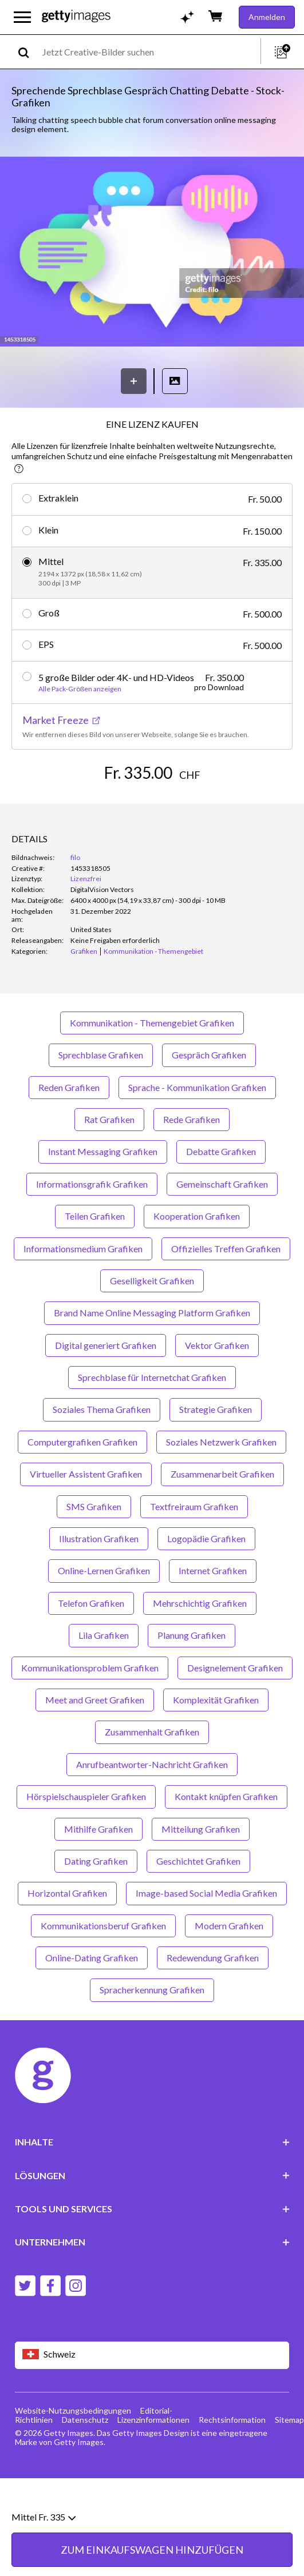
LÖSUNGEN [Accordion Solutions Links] (152, 2218)
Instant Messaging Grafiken (102, 1194)
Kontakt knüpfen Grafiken (226, 1839)
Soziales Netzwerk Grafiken (221, 1485)
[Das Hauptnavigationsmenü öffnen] (22, 17)
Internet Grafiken (213, 1613)
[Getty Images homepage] (76, 17)
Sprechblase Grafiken (100, 1098)
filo (75, 901)
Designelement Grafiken (235, 1710)
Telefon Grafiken (91, 1646)
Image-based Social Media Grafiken (206, 1936)
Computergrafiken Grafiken (82, 1485)
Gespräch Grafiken (209, 1098)
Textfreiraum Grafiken (194, 1549)
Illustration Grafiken (99, 1581)
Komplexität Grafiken (216, 1743)
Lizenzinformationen (153, 2462)
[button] (152, 253)
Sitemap (289, 2462)
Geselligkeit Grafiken (152, 1324)
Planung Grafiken (191, 1678)
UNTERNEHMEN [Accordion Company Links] (152, 2285)
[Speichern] (134, 381)
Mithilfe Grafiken (98, 1871)
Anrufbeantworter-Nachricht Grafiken (152, 1807)
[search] (28, 52)
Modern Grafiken (229, 1968)
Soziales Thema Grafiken (102, 1452)
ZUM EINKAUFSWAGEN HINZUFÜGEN (152, 807)
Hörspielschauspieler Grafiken (86, 1839)
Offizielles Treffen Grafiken (226, 1291)
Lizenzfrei (85, 922)
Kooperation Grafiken (196, 1259)
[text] (149, 51)
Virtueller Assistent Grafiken (86, 1517)
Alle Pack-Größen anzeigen (79, 689)
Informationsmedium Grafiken (83, 1291)
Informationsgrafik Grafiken (92, 1226)
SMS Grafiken (93, 1549)
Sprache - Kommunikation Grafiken (197, 1130)
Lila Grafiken (103, 1678)
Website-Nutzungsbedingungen (73, 2453)
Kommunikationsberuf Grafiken (103, 1968)
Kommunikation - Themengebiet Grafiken (152, 1066)
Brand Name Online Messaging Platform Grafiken (152, 1356)
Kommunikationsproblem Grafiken (90, 1710)
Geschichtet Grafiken (198, 1904)
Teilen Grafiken (95, 1259)
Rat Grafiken (109, 1162)
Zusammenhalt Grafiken (152, 1775)
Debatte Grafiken (221, 1194)
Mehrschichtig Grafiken (200, 1646)
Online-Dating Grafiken (91, 2001)
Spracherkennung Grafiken (152, 2033)
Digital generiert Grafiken (105, 1388)
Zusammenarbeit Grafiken (222, 1517)
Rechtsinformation (232, 2462)
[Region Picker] (152, 2398)
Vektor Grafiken (217, 1388)
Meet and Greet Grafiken (94, 1743)
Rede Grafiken (191, 1162)
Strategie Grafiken (215, 1452)
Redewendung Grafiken (213, 2001)
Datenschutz (85, 2462)
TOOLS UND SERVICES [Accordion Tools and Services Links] (152, 2252)
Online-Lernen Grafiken (104, 1613)
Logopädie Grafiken (206, 1581)
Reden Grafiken (69, 1130)
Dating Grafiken (96, 1904)
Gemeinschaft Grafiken (222, 1226)
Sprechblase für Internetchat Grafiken (152, 1420)
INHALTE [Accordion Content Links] (152, 2185)
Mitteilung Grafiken (200, 1871)
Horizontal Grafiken (67, 1936)
